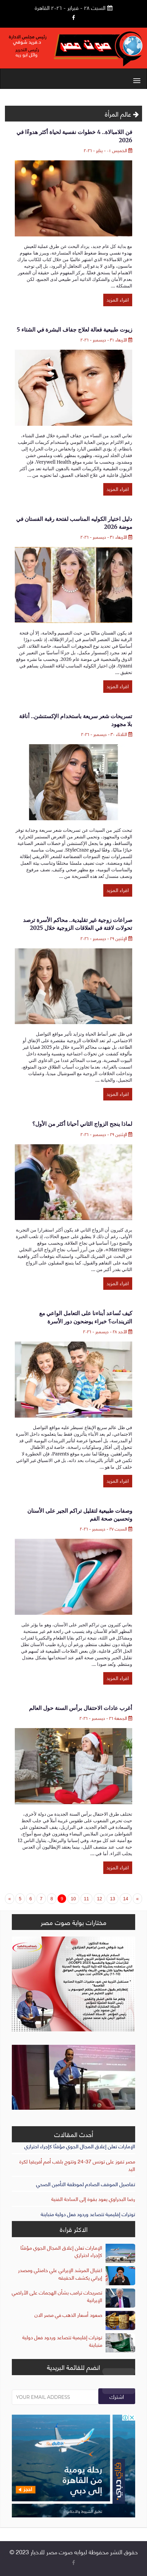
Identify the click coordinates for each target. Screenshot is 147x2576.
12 (99, 1898)
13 (112, 1898)
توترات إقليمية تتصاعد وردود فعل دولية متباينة (88, 2213)
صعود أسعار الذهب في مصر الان (68, 2314)
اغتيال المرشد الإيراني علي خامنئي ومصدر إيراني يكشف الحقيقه (60, 2273)
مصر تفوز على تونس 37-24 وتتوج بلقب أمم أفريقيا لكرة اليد (77, 2164)
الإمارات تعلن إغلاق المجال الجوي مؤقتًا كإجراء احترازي (79, 2146)
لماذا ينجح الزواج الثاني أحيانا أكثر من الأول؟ (82, 1123)
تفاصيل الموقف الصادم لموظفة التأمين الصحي (85, 2183)
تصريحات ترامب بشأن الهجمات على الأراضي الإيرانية (57, 2295)
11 (86, 1898)
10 (73, 1898)
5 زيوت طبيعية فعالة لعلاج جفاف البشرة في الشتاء (74, 329)
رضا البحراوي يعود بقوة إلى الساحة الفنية (93, 2198)
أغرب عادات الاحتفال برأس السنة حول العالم (80, 1708)
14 (125, 1898)
